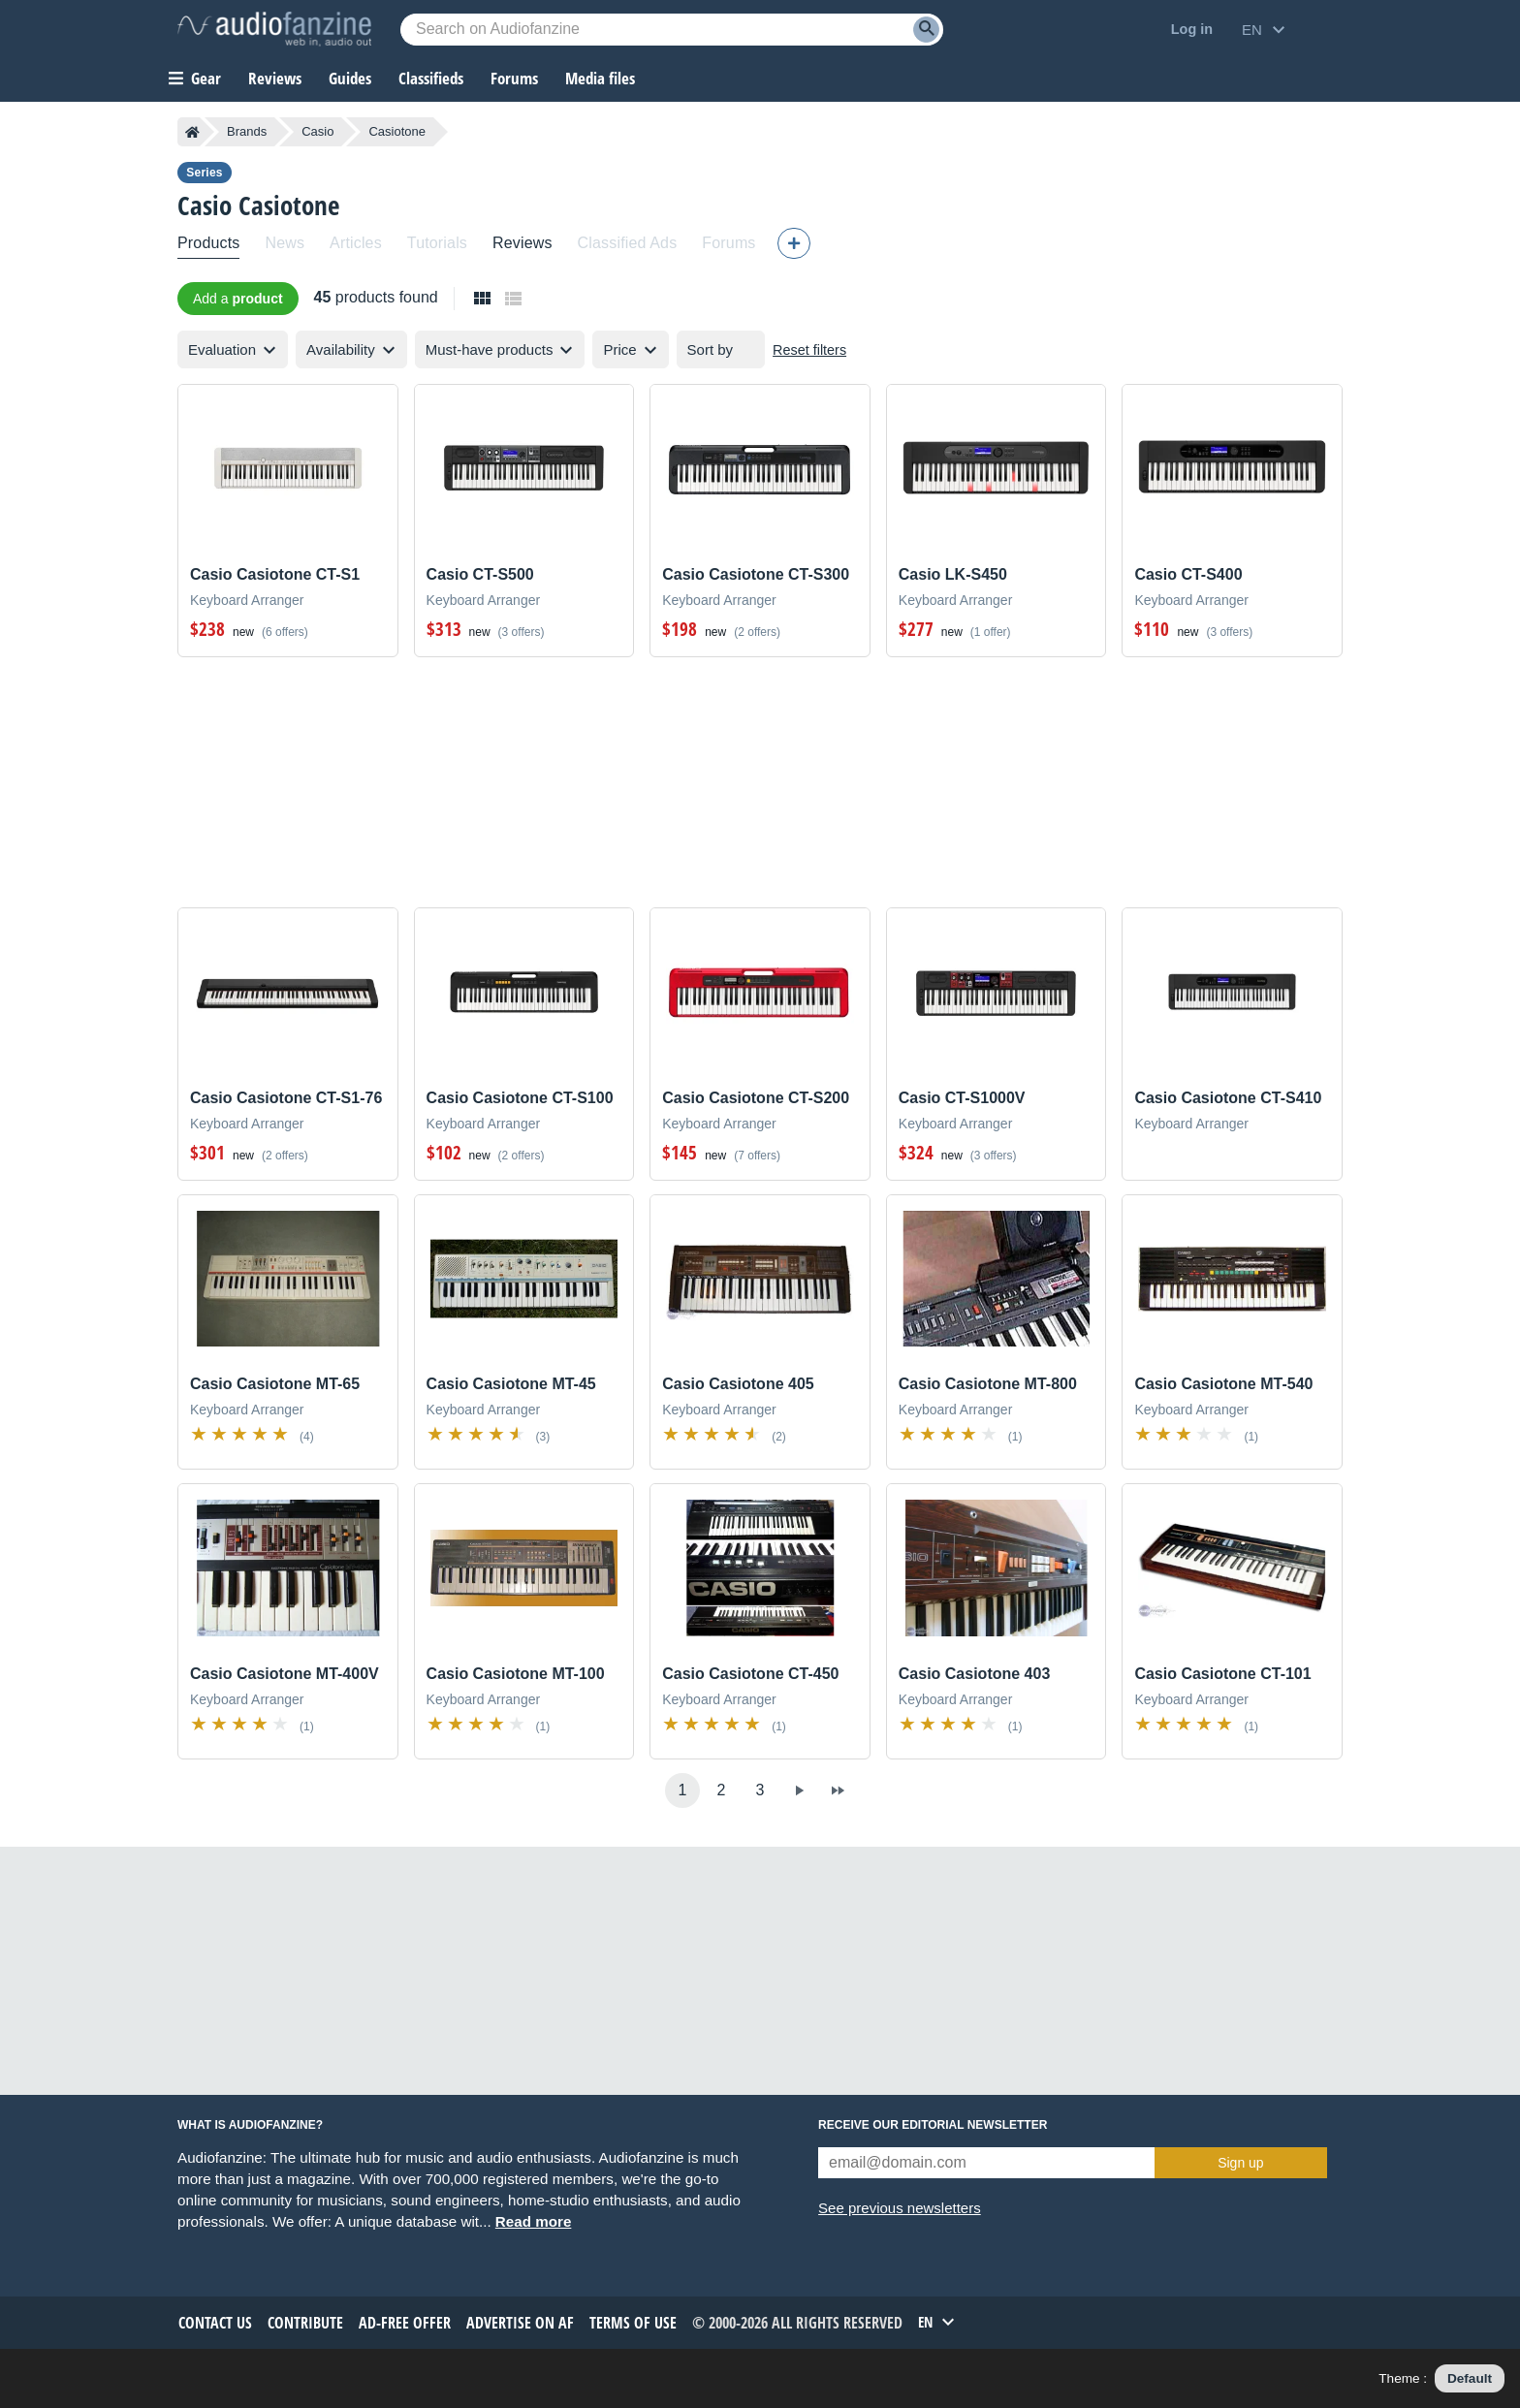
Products (208, 243)
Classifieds (430, 78)
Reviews (274, 78)
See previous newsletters (899, 2208)
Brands (247, 131)
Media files (600, 78)
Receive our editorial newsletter (932, 2125)
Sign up (1240, 2162)
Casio (317, 131)
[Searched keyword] (671, 30)
